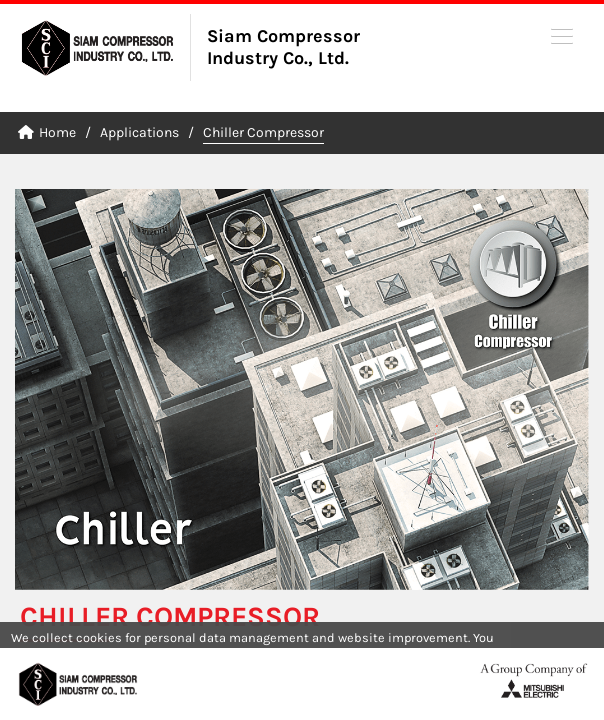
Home (47, 132)
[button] (562, 35)
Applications (139, 132)
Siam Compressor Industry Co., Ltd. (283, 47)
